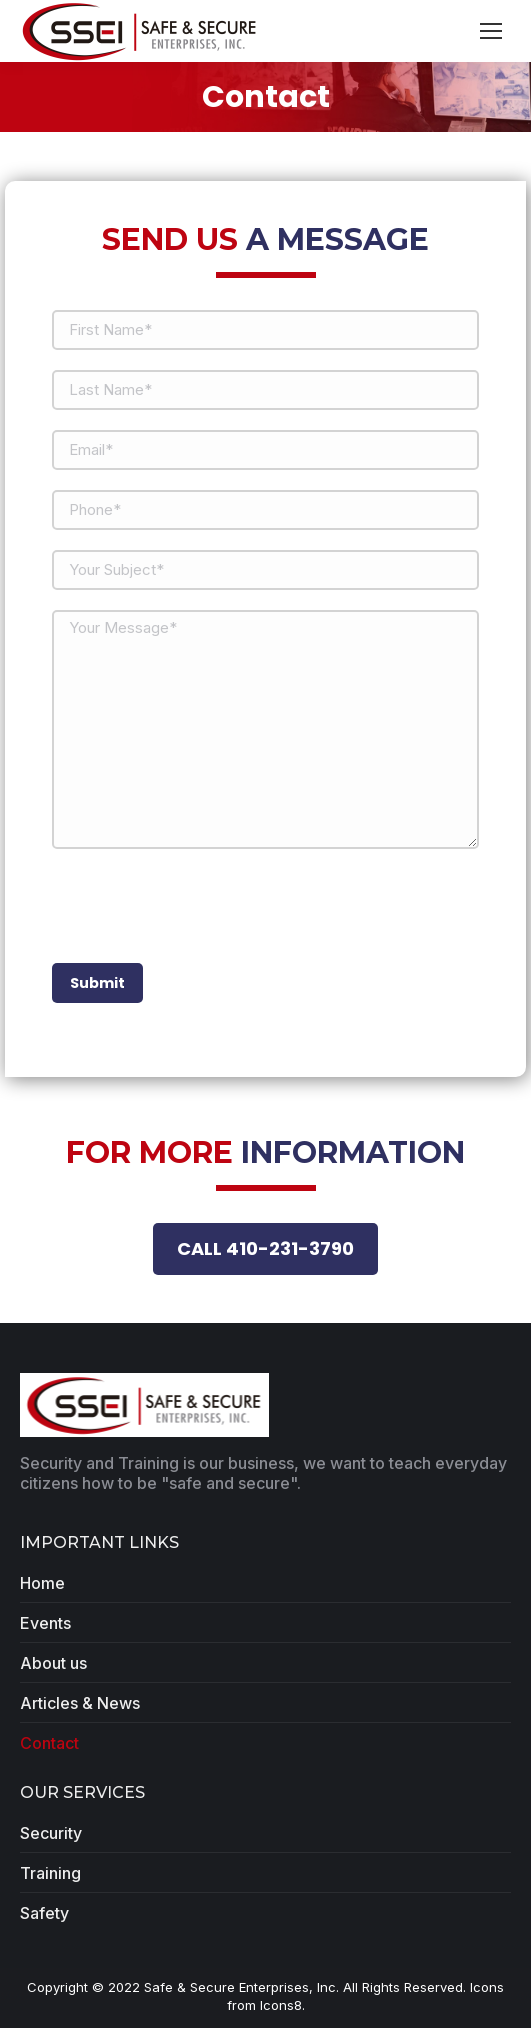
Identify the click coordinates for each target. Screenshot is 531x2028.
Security (51, 1833)
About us (53, 1663)
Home (42, 1583)
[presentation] (204, 908)
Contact (49, 1743)
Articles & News (80, 1703)
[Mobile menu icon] (491, 31)
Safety (44, 1913)
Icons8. (282, 2005)
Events (45, 1623)
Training (50, 1873)
